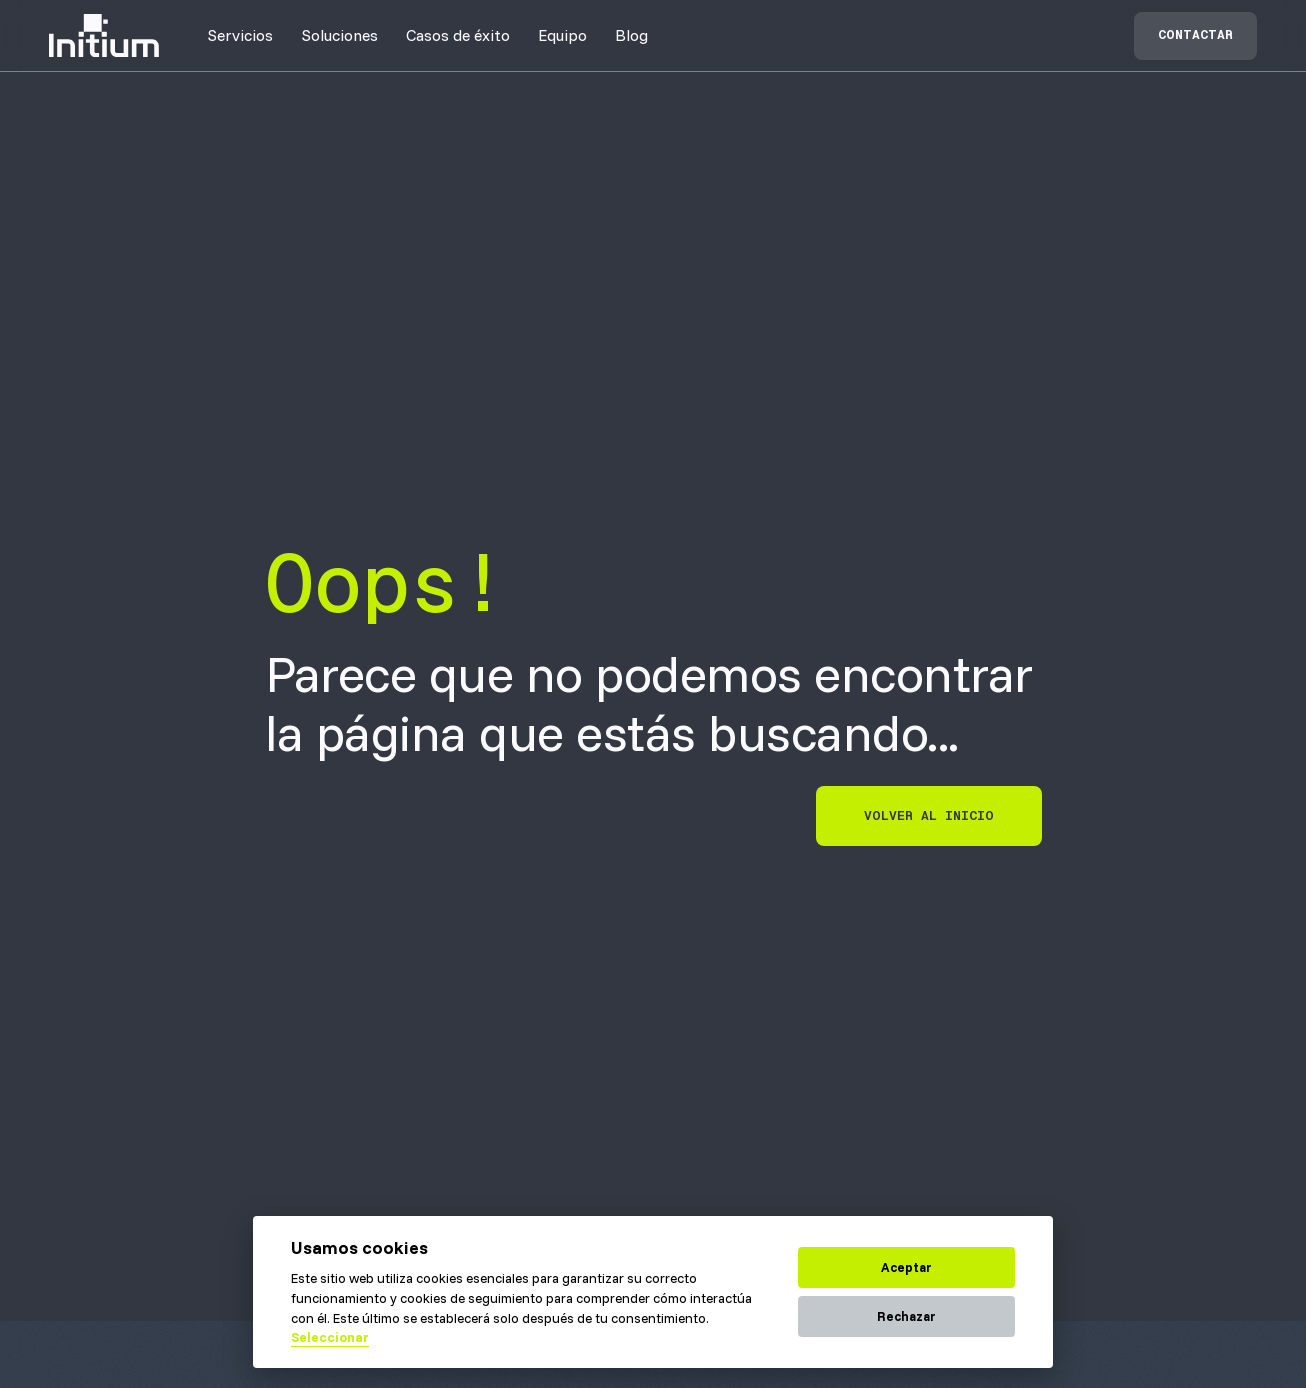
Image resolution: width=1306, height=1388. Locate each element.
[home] (104, 35)
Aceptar (906, 1267)
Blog (631, 35)
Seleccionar (330, 1337)
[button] (240, 35)
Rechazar (906, 1316)
